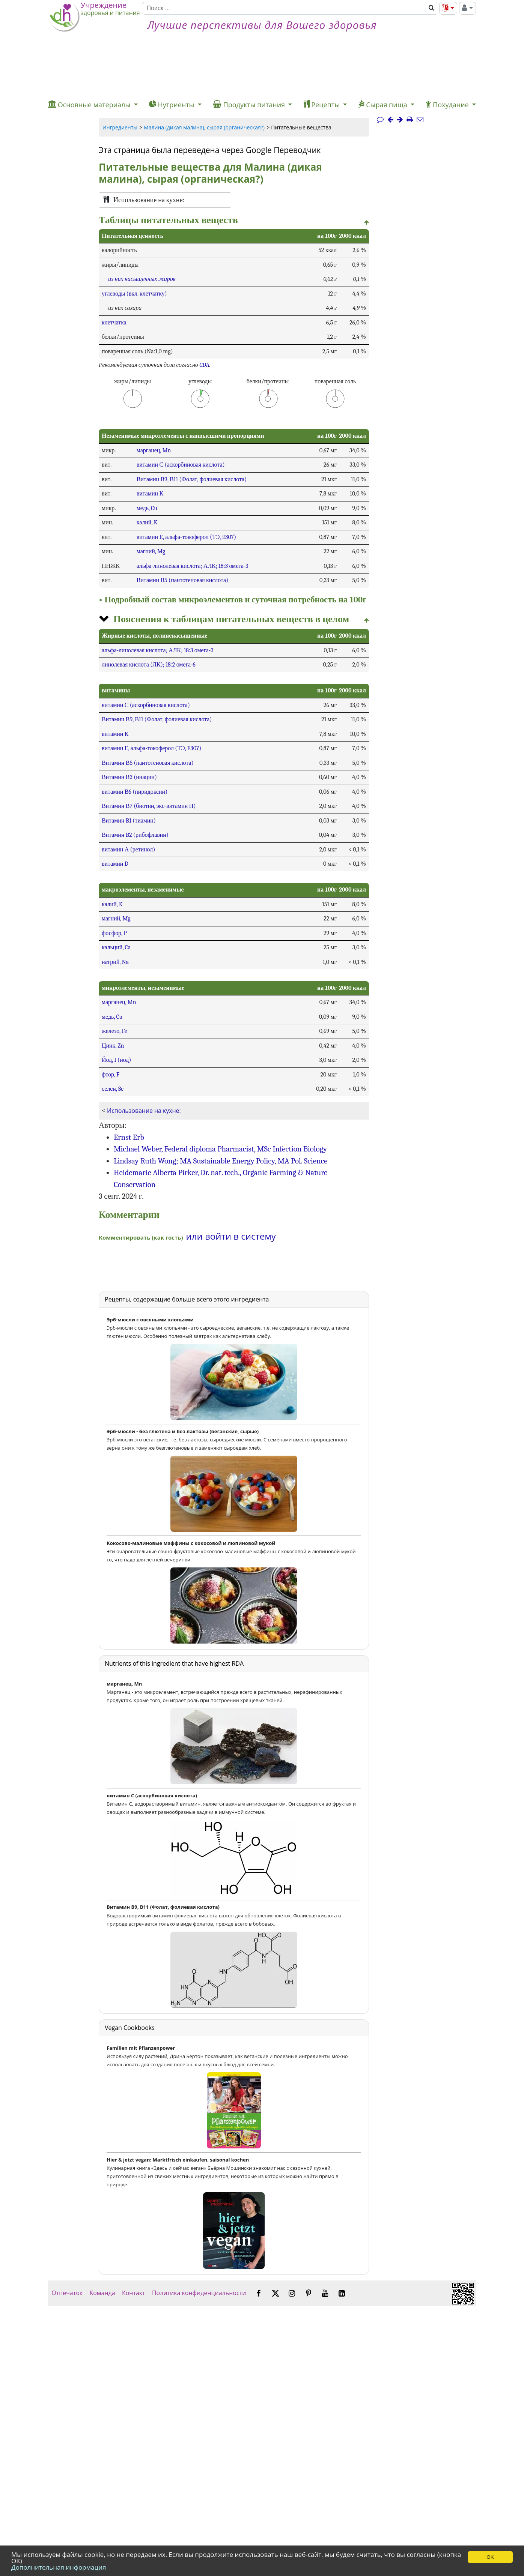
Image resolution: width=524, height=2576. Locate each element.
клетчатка (114, 322)
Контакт (133, 2293)
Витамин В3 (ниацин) (129, 777)
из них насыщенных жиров (142, 279)
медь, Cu (147, 508)
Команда (102, 2293)
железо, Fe (114, 1031)
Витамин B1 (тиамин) (129, 820)
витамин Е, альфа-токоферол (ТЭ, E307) (186, 537)
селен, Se (112, 1088)
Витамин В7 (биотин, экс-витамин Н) (149, 806)
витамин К (150, 493)
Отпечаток (67, 2293)
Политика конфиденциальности (199, 2293)
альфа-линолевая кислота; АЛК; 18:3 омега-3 (192, 566)
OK (490, 2557)
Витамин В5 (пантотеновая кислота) (183, 580)
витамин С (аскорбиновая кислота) (181, 464)
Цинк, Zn (113, 1045)
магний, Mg (151, 551)
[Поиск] (284, 8)
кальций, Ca (116, 947)
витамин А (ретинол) (128, 849)
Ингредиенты (119, 127)
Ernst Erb (129, 1137)
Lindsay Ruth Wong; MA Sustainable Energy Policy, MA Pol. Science (221, 1160)
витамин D (115, 863)
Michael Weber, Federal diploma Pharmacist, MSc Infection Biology (220, 1148)
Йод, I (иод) (116, 1060)
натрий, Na (115, 962)
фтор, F (110, 1074)
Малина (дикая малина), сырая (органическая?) (204, 127)
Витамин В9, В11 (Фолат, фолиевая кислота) (192, 479)
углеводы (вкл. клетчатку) (134, 293)
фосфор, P (114, 933)
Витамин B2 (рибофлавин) (135, 835)
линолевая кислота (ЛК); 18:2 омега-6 (149, 664)
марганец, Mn (154, 450)
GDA (204, 365)
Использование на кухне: (144, 1110)
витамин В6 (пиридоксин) (134, 791)
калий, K (147, 522)
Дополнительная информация (58, 2567)
